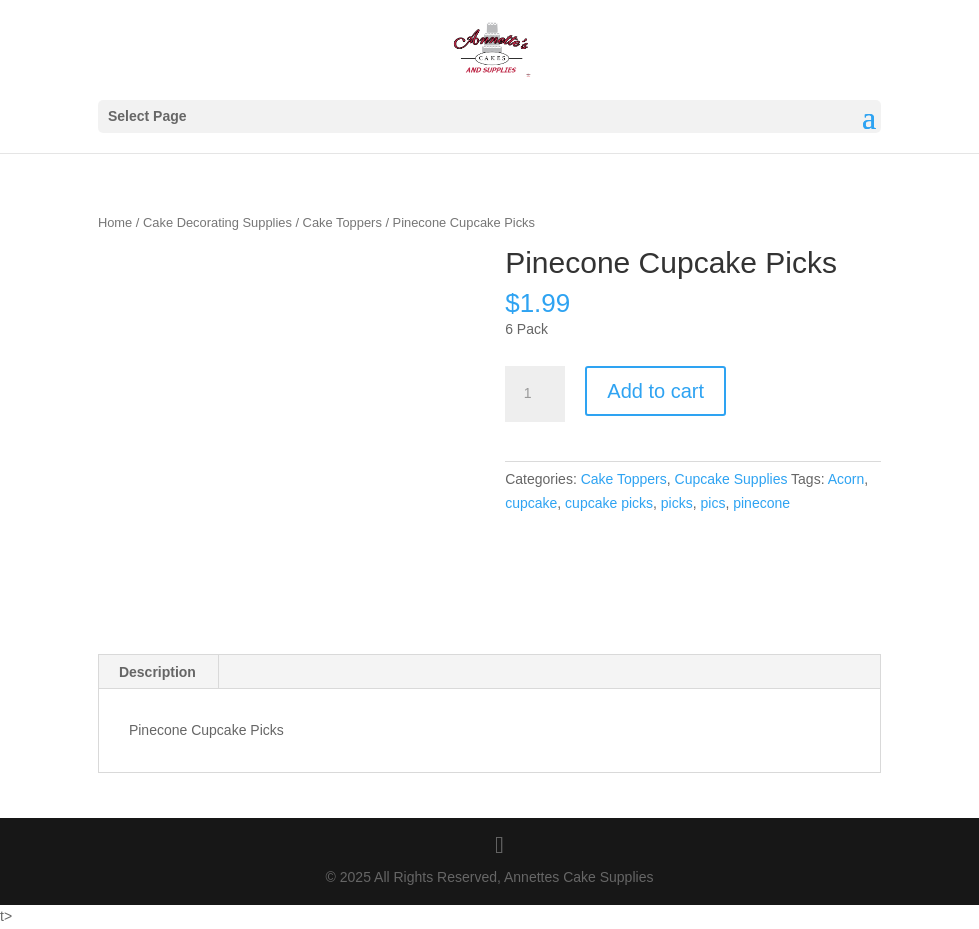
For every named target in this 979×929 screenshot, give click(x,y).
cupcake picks (609, 503)
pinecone (761, 503)
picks (677, 503)
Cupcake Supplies (731, 479)
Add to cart (655, 391)
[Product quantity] (535, 394)
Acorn (846, 479)
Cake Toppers (342, 222)
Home (115, 222)
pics (713, 503)
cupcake (531, 503)
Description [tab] (157, 672)
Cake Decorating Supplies (217, 222)
